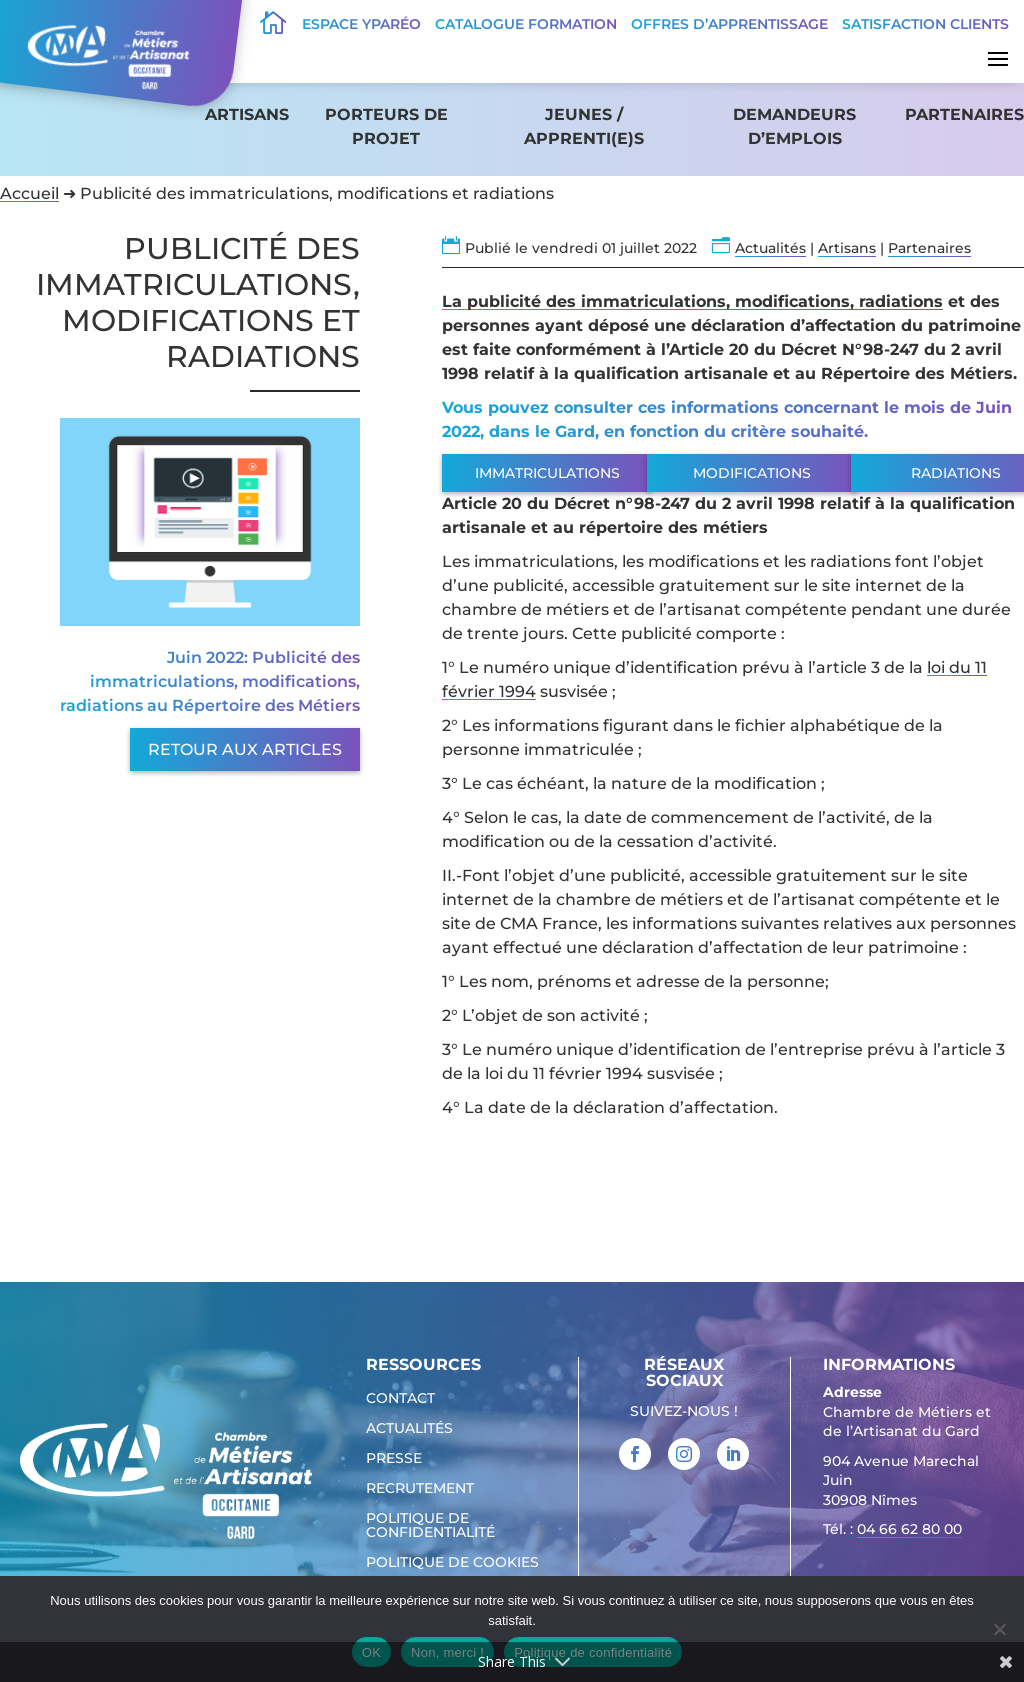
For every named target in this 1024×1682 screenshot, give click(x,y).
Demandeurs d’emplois (794, 126)
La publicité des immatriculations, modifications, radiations (692, 301)
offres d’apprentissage (729, 24)
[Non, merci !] (999, 1629)
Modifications (752, 473)
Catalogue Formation (526, 24)
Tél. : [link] (892, 1531)
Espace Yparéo (361, 24)
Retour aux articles (245, 749)
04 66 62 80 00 (909, 1529)
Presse (394, 1459)
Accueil (29, 193)
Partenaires (964, 114)
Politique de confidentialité (430, 1526)
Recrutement (420, 1489)
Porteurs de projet (386, 126)
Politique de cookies (452, 1563)
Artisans (247, 114)
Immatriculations (547, 473)
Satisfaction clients (925, 24)
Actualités (770, 248)
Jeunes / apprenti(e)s (584, 126)
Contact (400, 1399)
